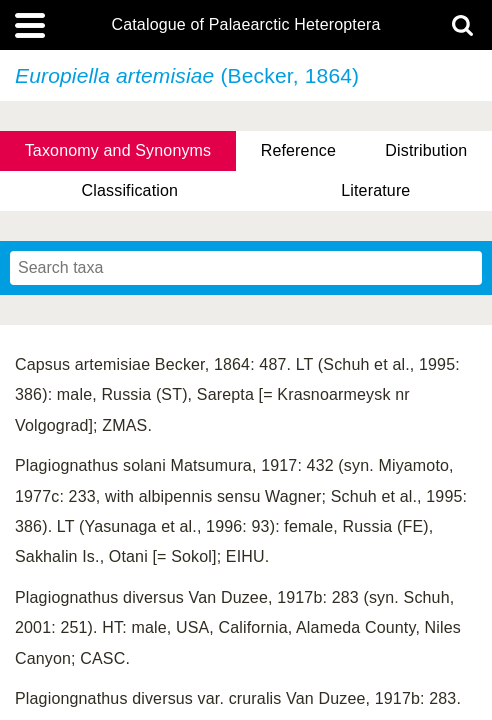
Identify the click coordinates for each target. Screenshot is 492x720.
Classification (130, 190)
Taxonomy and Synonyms (118, 150)
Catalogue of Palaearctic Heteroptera (245, 25)
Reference (298, 150)
